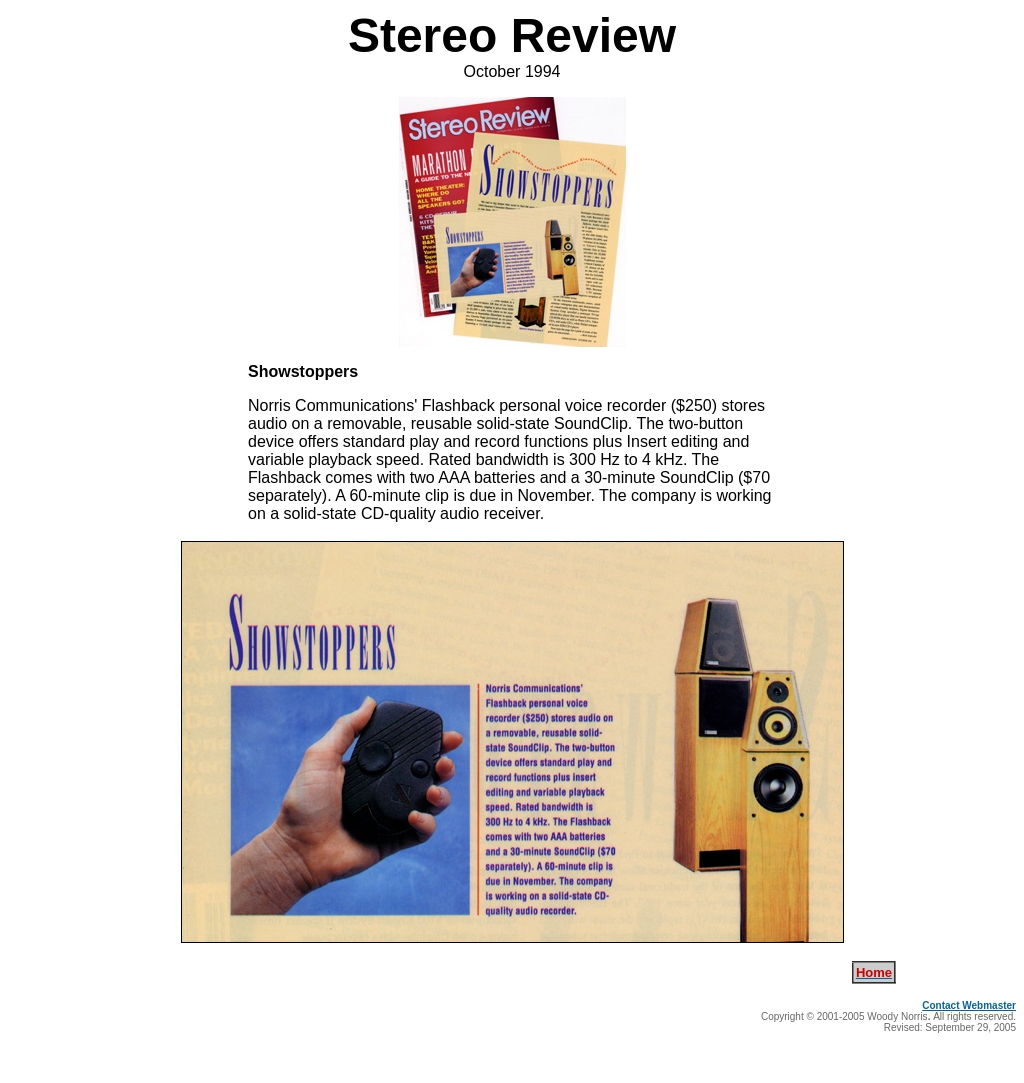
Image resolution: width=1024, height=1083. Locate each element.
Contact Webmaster (969, 1005)
